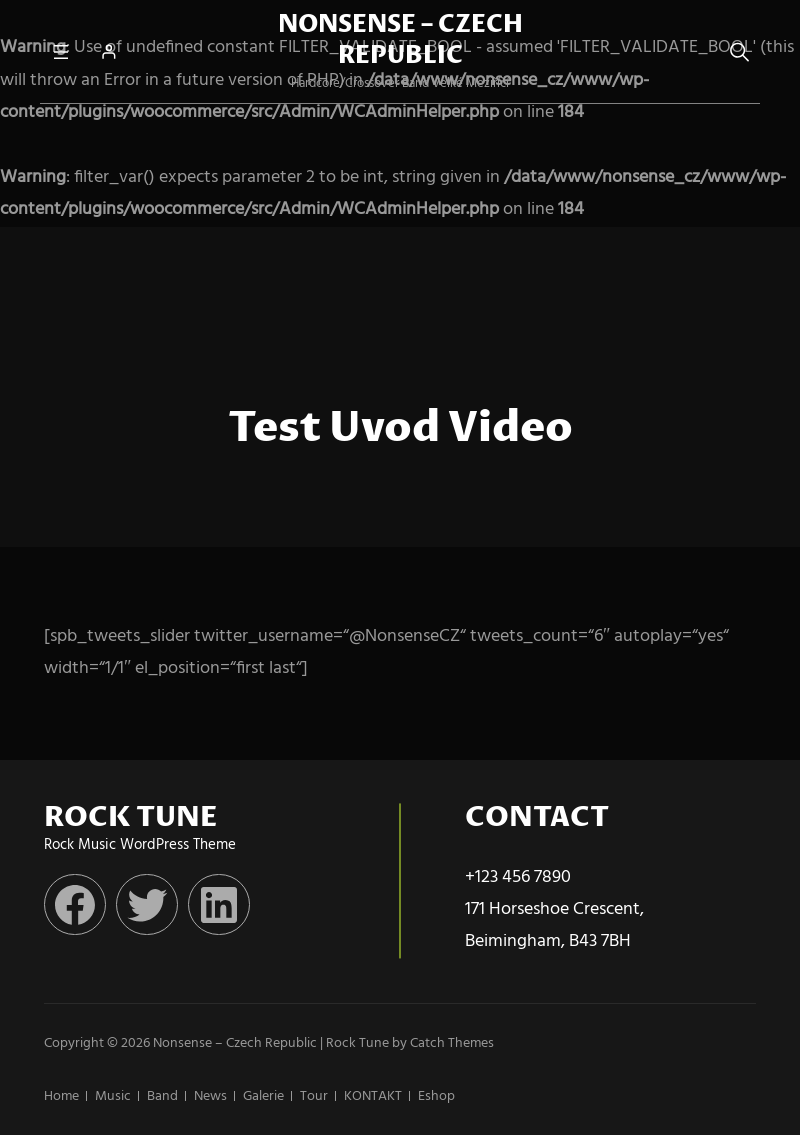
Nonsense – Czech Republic (400, 40)
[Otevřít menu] (61, 52)
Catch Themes (452, 1043)
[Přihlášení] (108, 51)
